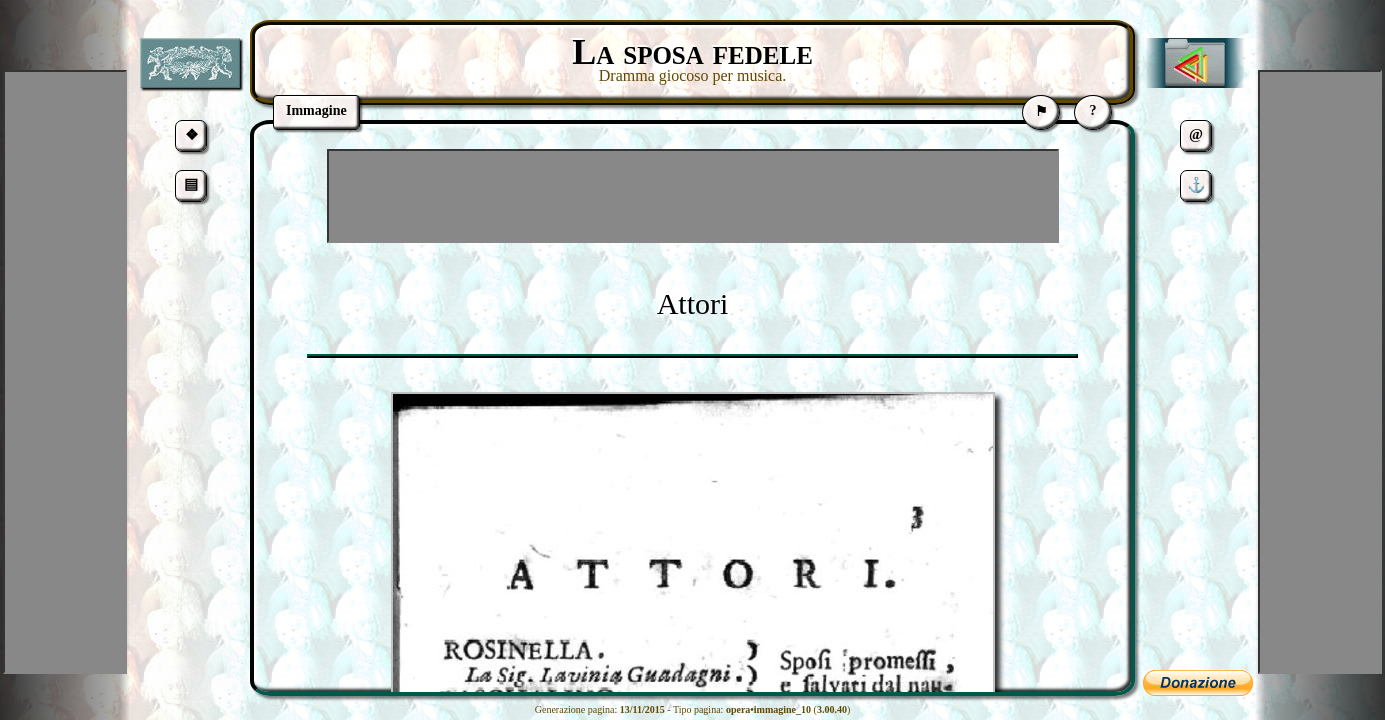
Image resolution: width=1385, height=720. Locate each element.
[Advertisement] (693, 196)
